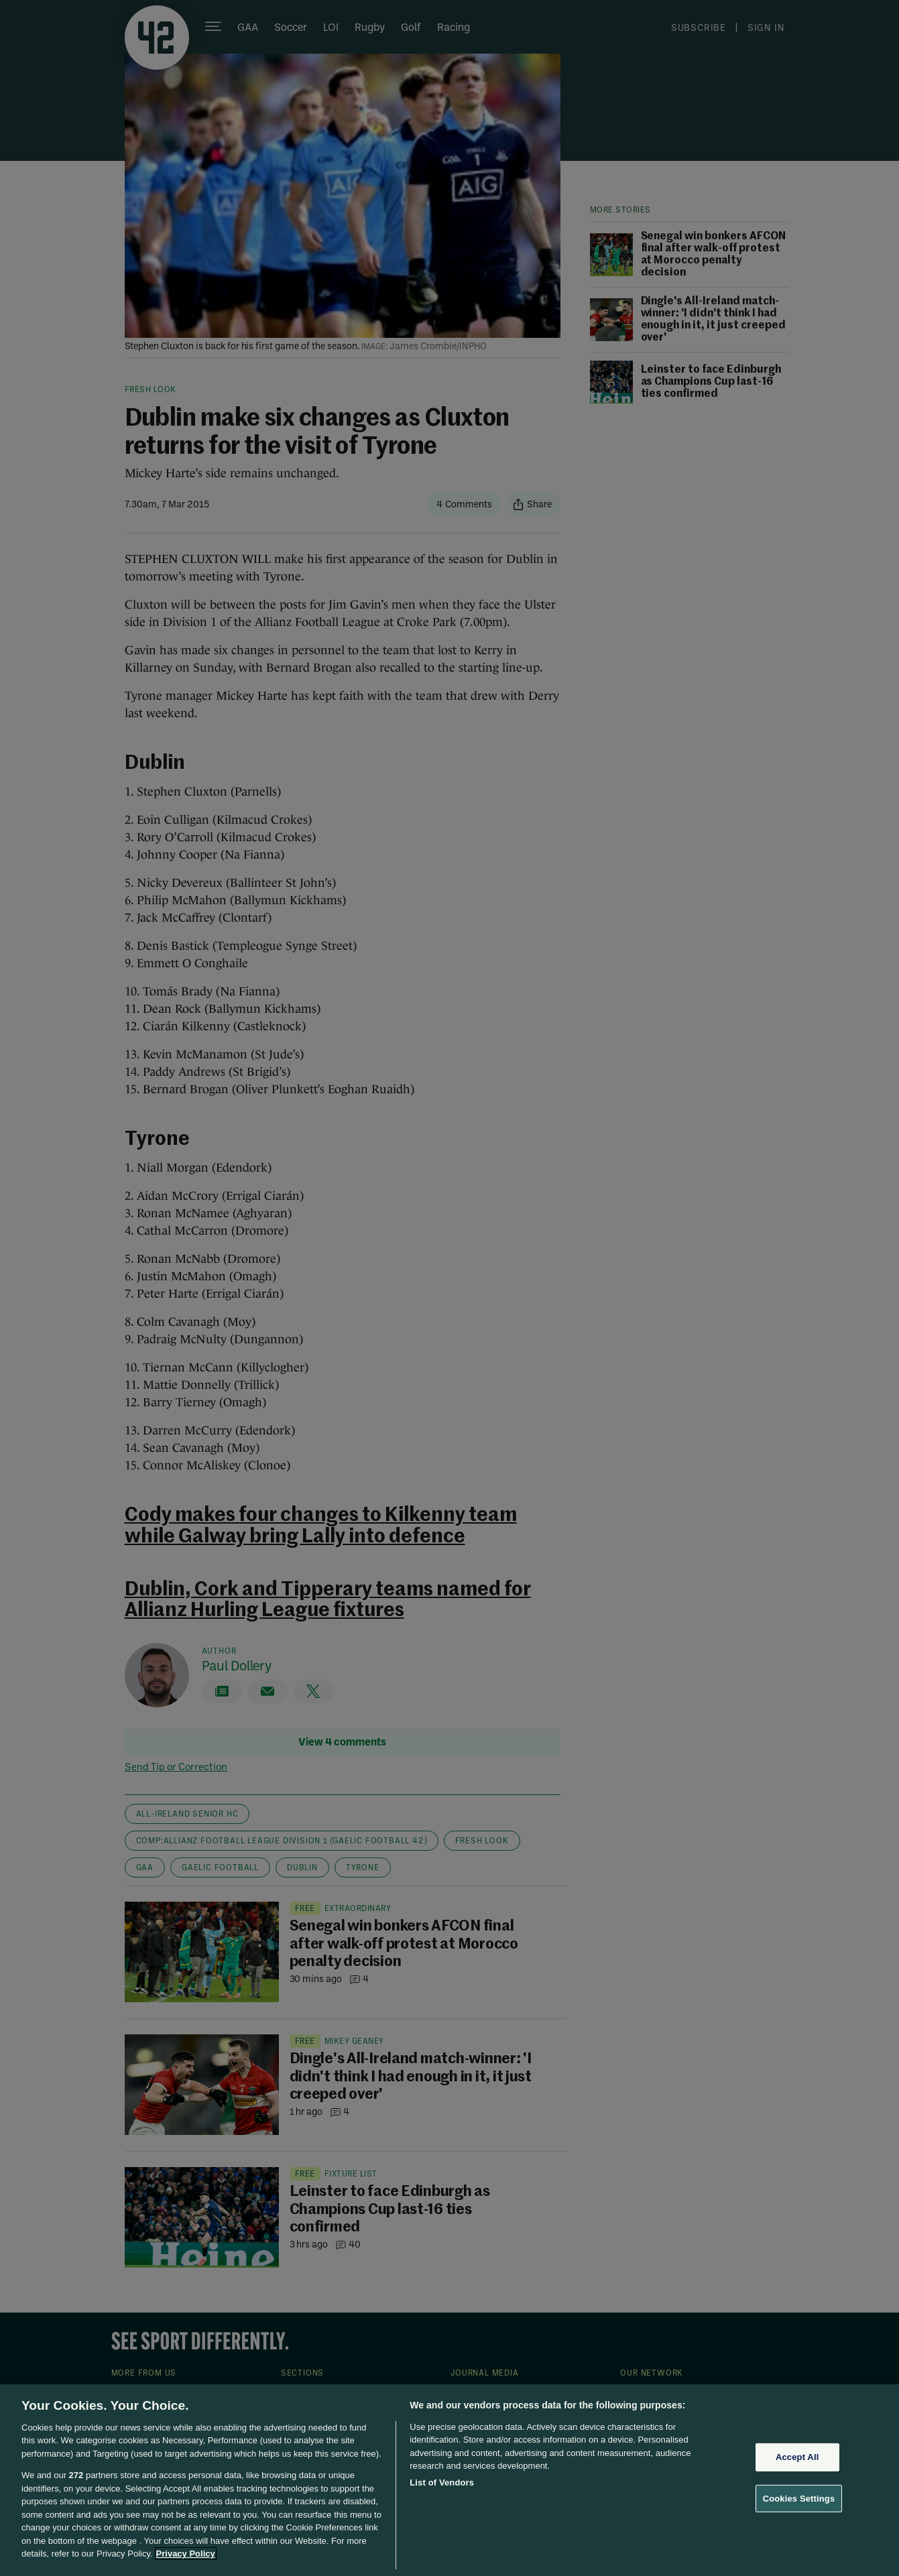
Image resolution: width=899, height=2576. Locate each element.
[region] (449, 2480)
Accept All (797, 2457)
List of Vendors (442, 2482)
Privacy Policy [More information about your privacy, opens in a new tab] (185, 2554)
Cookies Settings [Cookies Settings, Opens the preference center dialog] (799, 2498)
